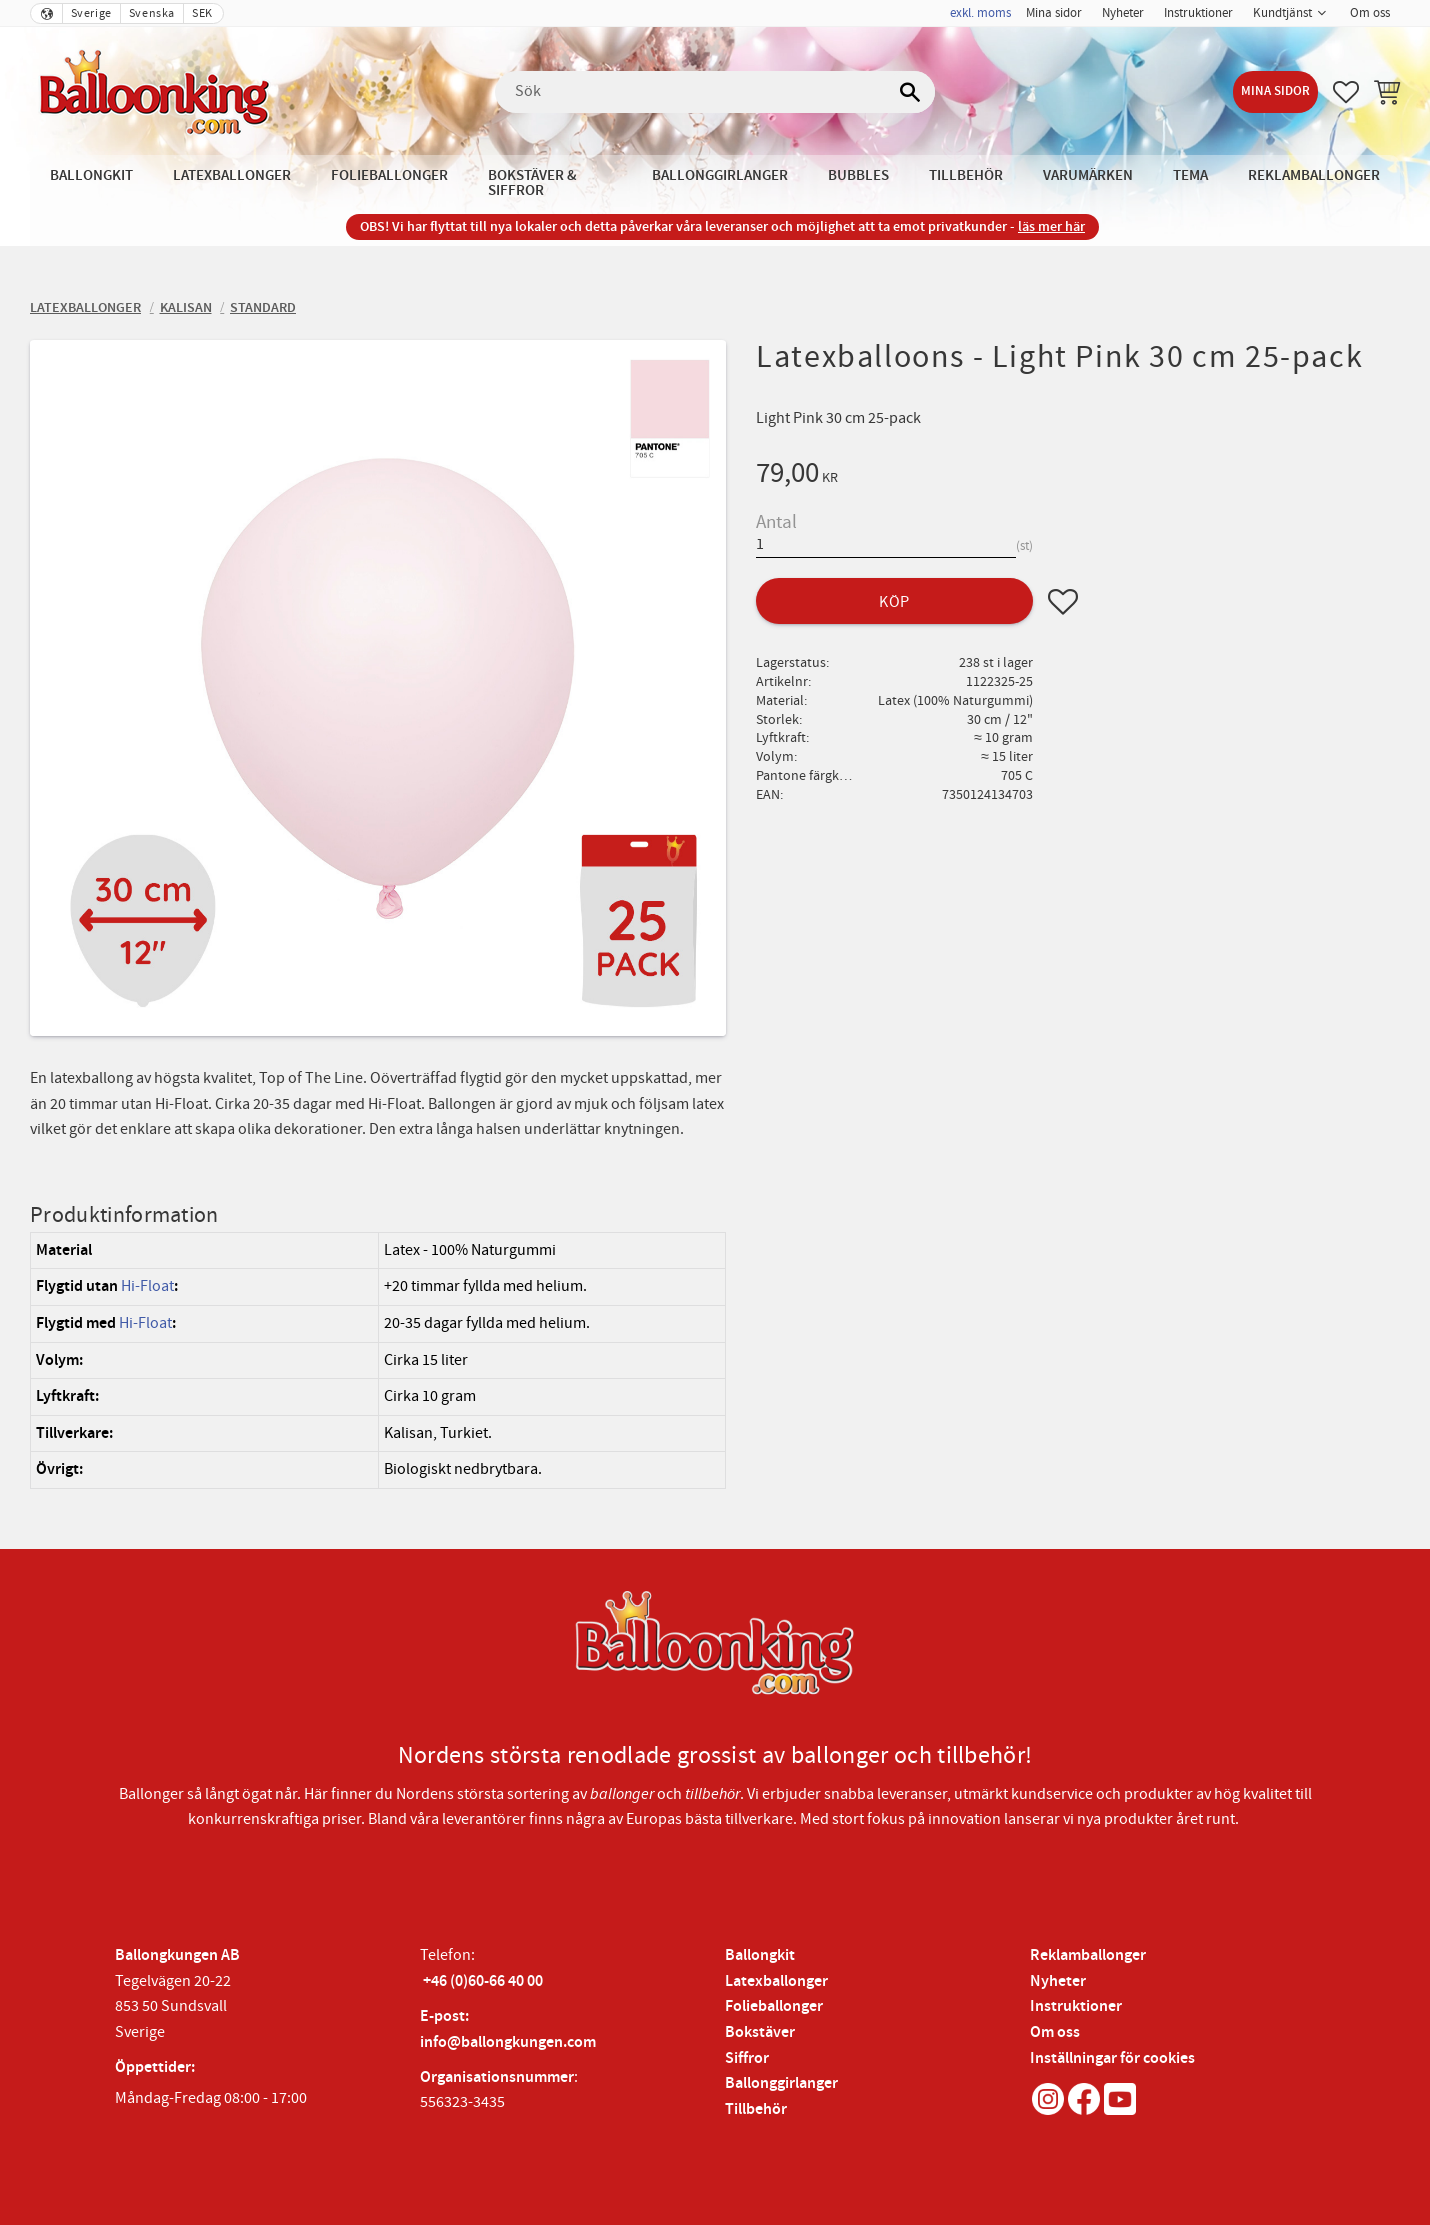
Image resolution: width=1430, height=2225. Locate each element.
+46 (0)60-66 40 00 (483, 1981)
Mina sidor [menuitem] (1054, 13)
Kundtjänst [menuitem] (1282, 13)
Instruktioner (1076, 2006)
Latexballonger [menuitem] (232, 175)
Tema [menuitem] (1190, 175)
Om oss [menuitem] (1370, 13)
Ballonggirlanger (781, 2083)
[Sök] (910, 92)
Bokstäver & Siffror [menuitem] (532, 183)
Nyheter (1058, 1981)
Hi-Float (147, 1286)
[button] (1346, 92)
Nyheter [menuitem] (1123, 13)
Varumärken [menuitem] (1088, 175)
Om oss (1055, 2032)
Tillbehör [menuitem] (966, 175)
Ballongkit (760, 1955)
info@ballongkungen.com (508, 2042)
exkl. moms (980, 13)
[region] (378, 1360)
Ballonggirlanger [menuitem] (720, 175)
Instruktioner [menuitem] (1198, 13)
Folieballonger (774, 2006)
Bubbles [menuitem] (858, 175)
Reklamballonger (1088, 1955)
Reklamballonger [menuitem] (1314, 175)
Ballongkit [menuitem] (91, 175)
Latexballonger (776, 1981)
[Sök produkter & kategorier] (715, 92)
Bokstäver (760, 2032)
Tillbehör (756, 2109)
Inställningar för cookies (1112, 2058)
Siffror (747, 2058)
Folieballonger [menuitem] (389, 175)
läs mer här (1051, 226)
